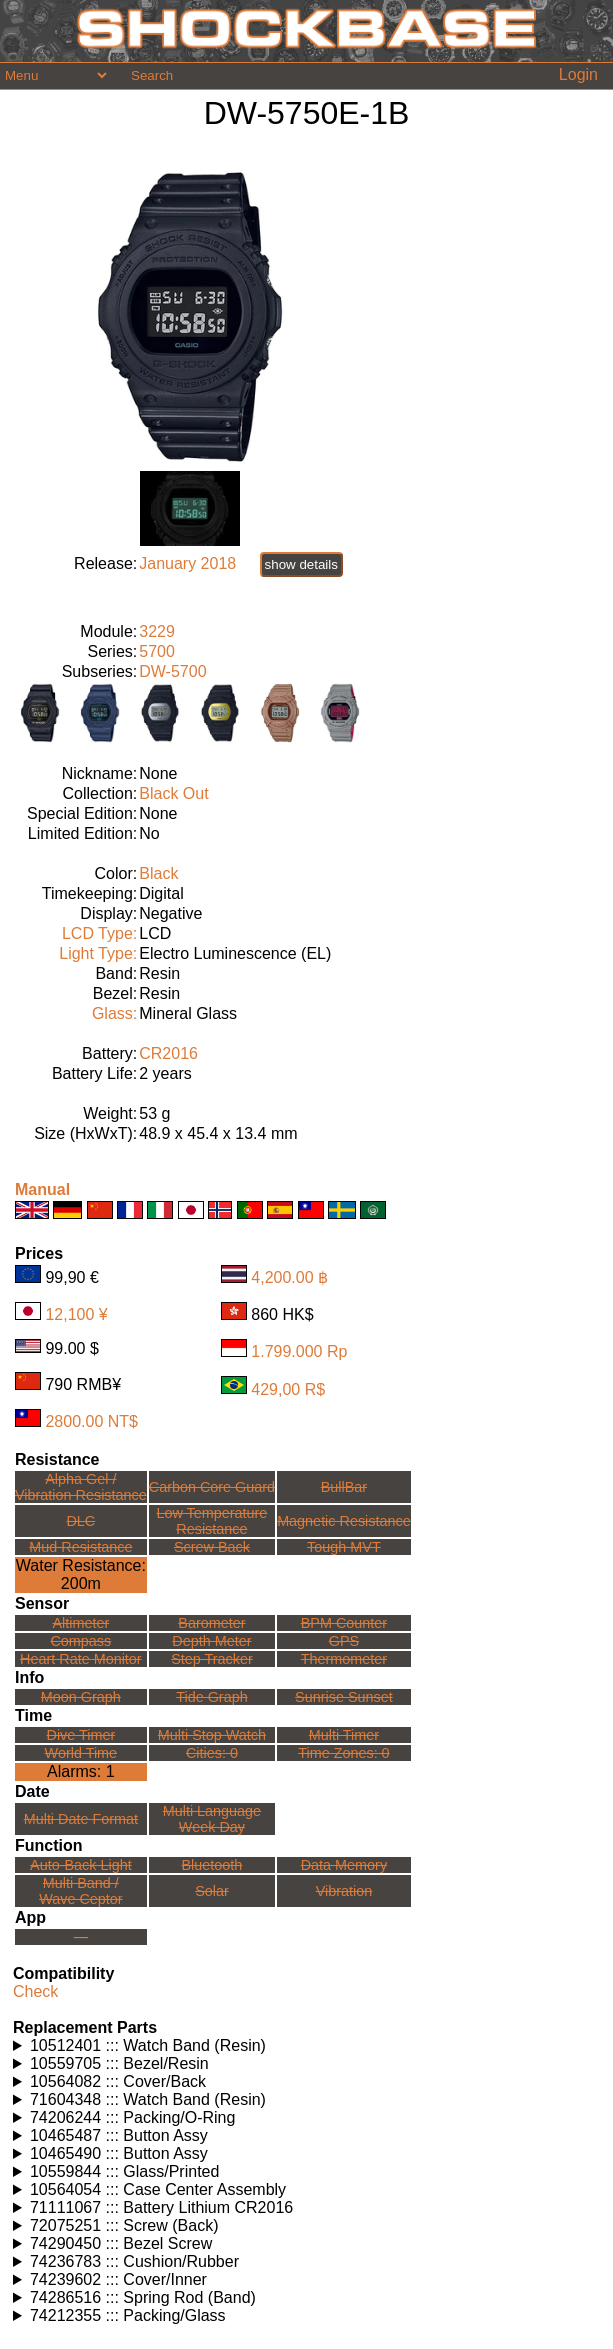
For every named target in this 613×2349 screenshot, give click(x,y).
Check (35, 1991)
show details (301, 564)
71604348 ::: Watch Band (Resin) (148, 2099)
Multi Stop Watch (212, 1735)
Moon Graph (81, 1697)
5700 (157, 651)
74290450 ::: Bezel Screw (121, 2243)
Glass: (114, 1013)
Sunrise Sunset (344, 1697)
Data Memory (344, 1865)
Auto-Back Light (81, 1865)
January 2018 (187, 563)
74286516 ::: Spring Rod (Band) (143, 2297)
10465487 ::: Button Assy (119, 2135)
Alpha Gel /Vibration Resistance (81, 1487)
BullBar (344, 1487)
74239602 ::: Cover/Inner (118, 2279)
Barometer (211, 1623)
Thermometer (344, 1659)
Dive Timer (80, 1735)
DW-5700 (172, 671)
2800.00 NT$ (91, 1421)
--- (81, 1937)
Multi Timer (344, 1735)
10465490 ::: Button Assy (119, 2153)
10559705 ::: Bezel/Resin (119, 2063)
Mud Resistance (80, 1547)
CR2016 (168, 1053)
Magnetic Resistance (344, 1521)
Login (578, 74)
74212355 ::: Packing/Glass (128, 2315)
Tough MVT (344, 1547)
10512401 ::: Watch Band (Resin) (148, 2045)
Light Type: (98, 953)
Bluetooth (212, 1865)
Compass (80, 1641)
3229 (157, 631)
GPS (344, 1641)
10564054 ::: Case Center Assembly (158, 2189)
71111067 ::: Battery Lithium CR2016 (161, 2207)
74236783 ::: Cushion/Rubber (134, 2261)
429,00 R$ (288, 1388)
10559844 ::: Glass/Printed (124, 2171)
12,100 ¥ (76, 1314)
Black (158, 873)
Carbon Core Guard (212, 1487)
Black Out (173, 793)
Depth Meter (211, 1641)
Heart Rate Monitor (81, 1659)
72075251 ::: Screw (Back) (124, 2225)
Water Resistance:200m (81, 1574)
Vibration (344, 1891)
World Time (81, 1753)
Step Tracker (212, 1659)
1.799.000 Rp (299, 1351)
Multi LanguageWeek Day (212, 1819)
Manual (42, 1189)
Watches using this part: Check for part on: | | (306, 2046)
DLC (80, 1521)
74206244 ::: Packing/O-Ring (132, 2117)
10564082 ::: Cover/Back (118, 2081)
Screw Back (212, 1547)
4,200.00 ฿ (289, 1277)
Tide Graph (211, 1697)
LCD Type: (99, 933)
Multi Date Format (81, 1819)
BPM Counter (344, 1623)
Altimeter (80, 1623)
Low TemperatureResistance (211, 1521)
